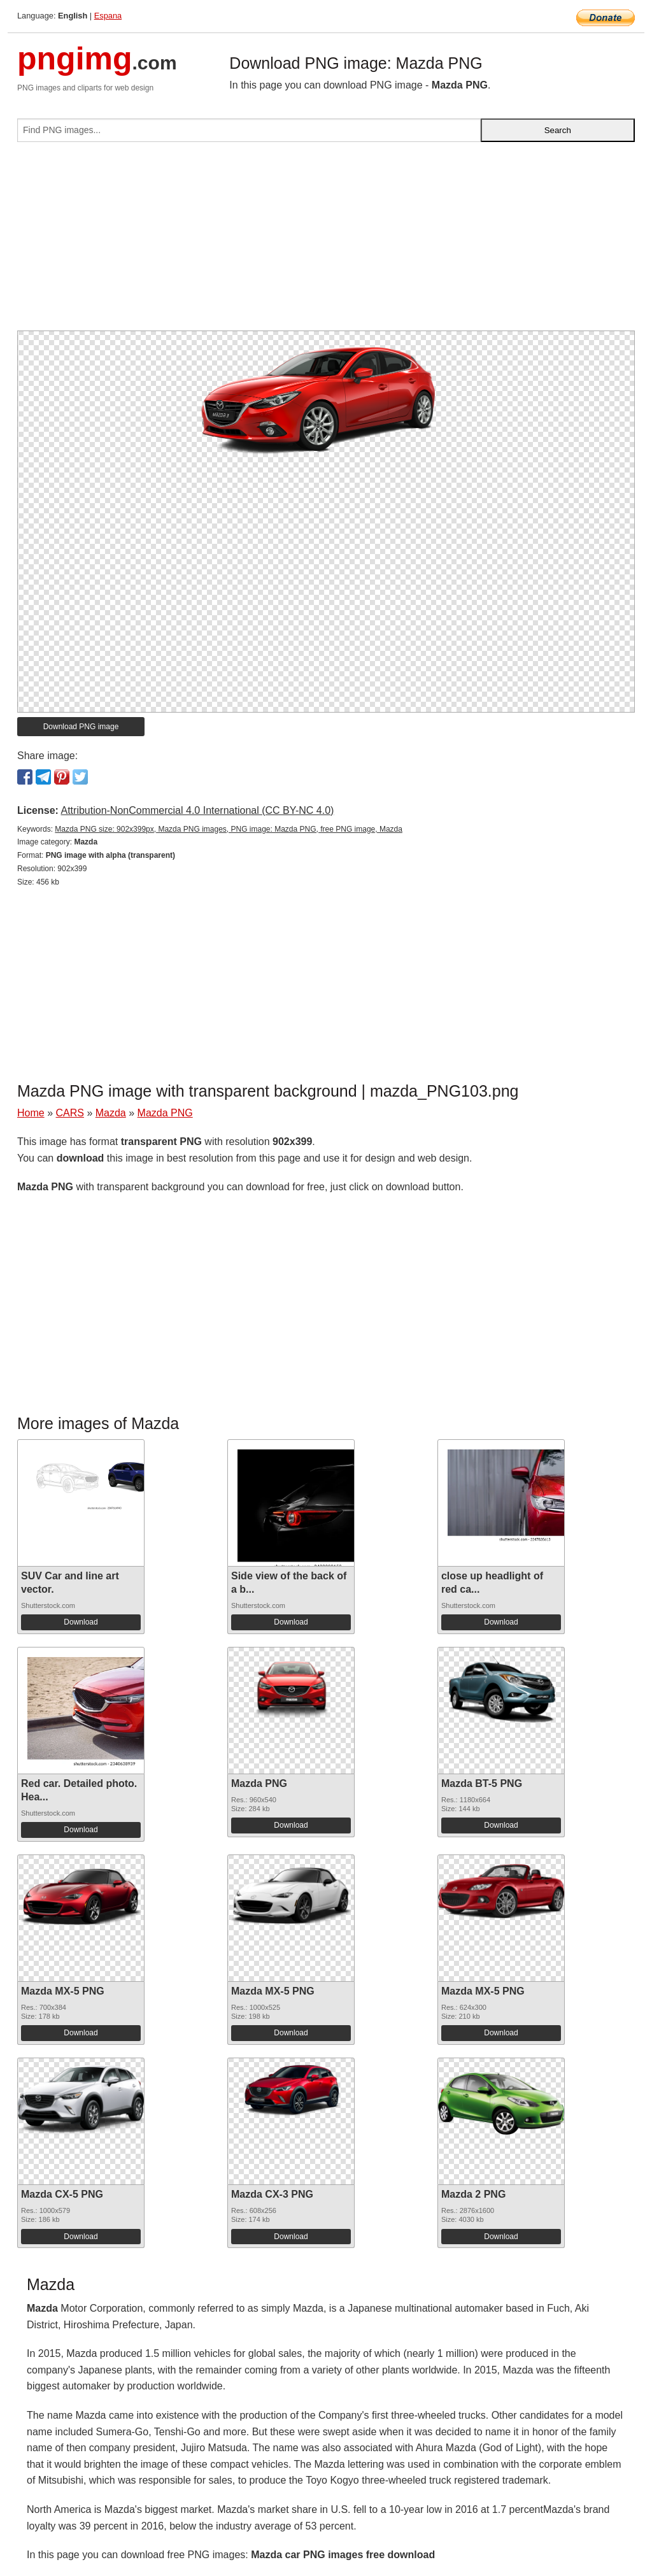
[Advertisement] (326, 241)
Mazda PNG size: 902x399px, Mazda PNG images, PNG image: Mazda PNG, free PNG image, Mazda (228, 829)
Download (80, 1622)
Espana (108, 15)
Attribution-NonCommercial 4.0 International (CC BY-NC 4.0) (197, 810)
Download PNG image (81, 726)
